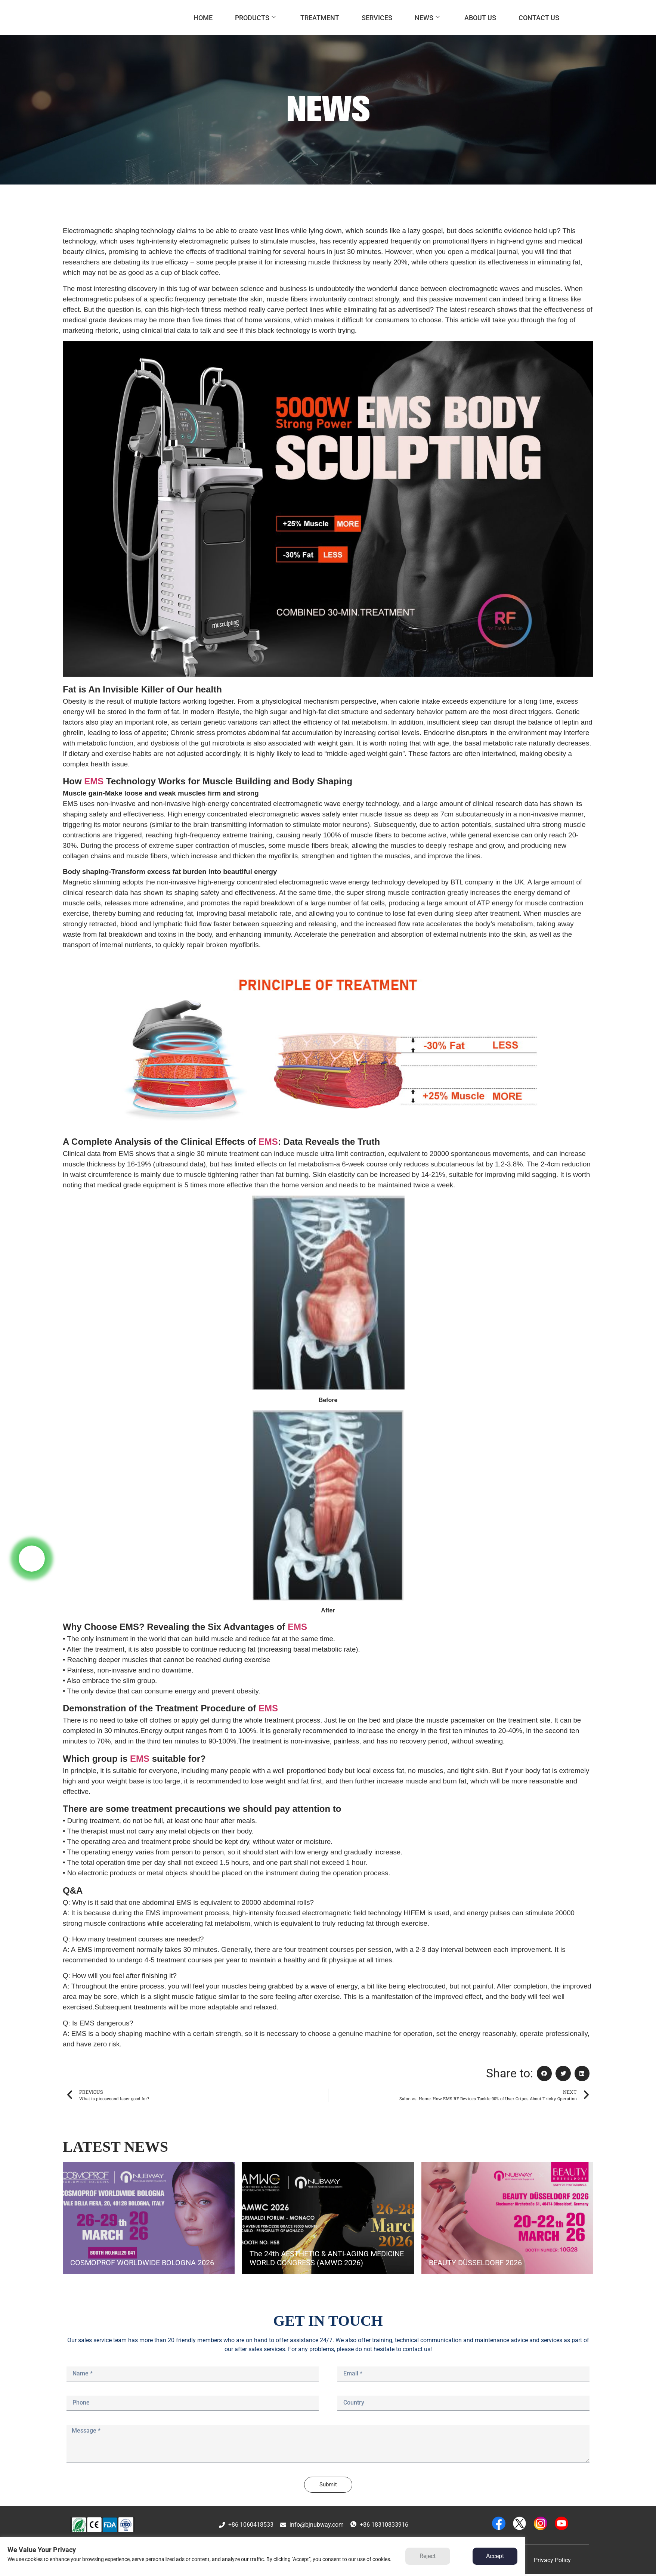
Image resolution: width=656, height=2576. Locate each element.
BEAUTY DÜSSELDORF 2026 (475, 2262)
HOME (203, 18)
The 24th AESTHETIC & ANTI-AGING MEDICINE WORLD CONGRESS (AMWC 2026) (327, 2258)
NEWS (427, 18)
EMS (93, 781)
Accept (495, 2556)
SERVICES (377, 18)
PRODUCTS (255, 18)
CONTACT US (539, 18)
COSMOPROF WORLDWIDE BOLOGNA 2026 (142, 2262)
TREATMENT (319, 18)
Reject (428, 2556)
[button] (544, 2073)
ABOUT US (480, 18)
